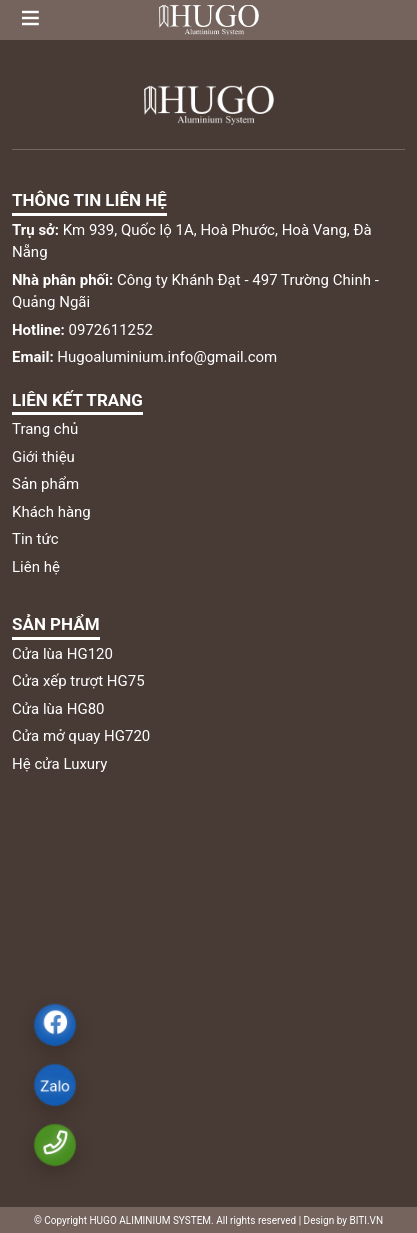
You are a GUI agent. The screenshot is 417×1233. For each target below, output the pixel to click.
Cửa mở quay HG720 (81, 736)
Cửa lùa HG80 (58, 709)
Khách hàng (51, 512)
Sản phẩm (45, 484)
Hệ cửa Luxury (59, 764)
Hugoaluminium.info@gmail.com (144, 357)
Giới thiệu (43, 457)
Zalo (54, 1086)
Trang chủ (45, 429)
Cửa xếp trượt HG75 (78, 681)
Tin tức (35, 539)
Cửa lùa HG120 (62, 654)
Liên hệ (36, 567)
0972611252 (82, 330)
